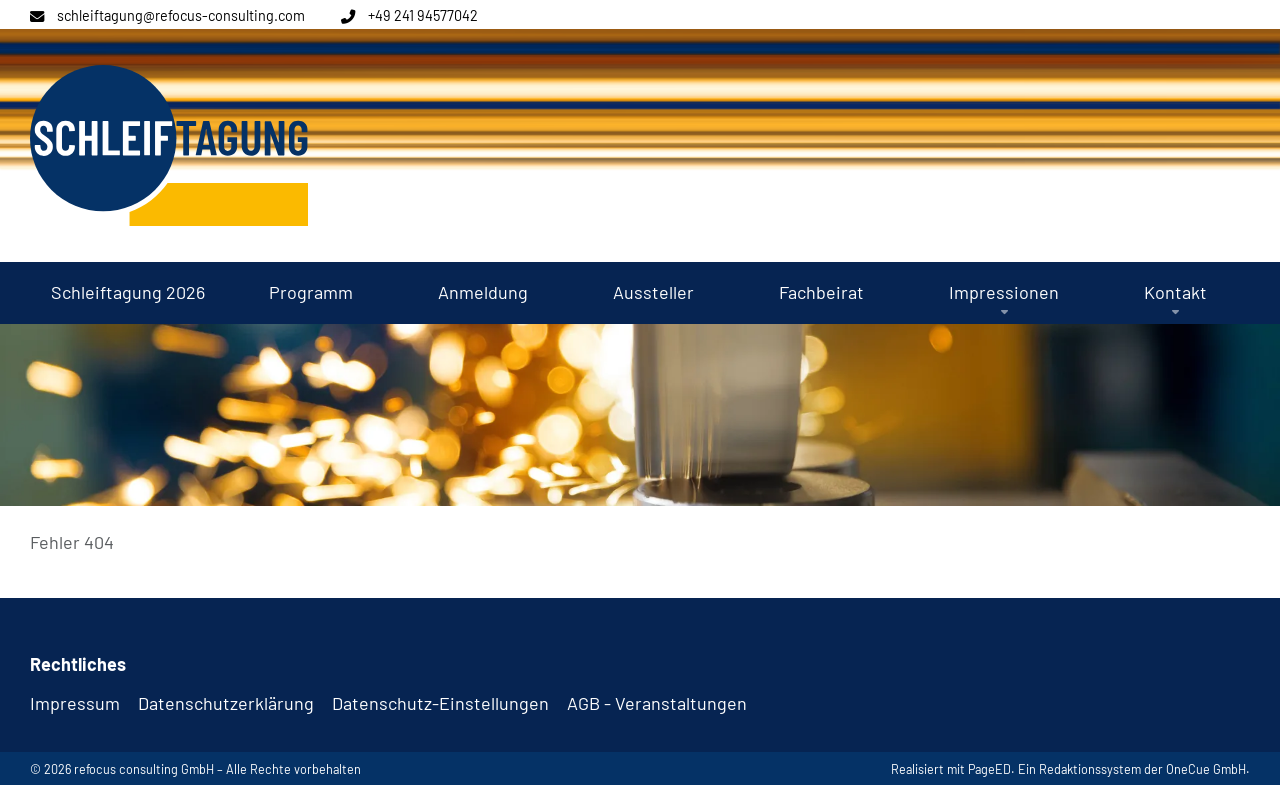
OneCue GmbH (1206, 769)
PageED (989, 769)
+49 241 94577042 (423, 15)
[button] (1004, 292)
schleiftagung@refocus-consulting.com (181, 15)
